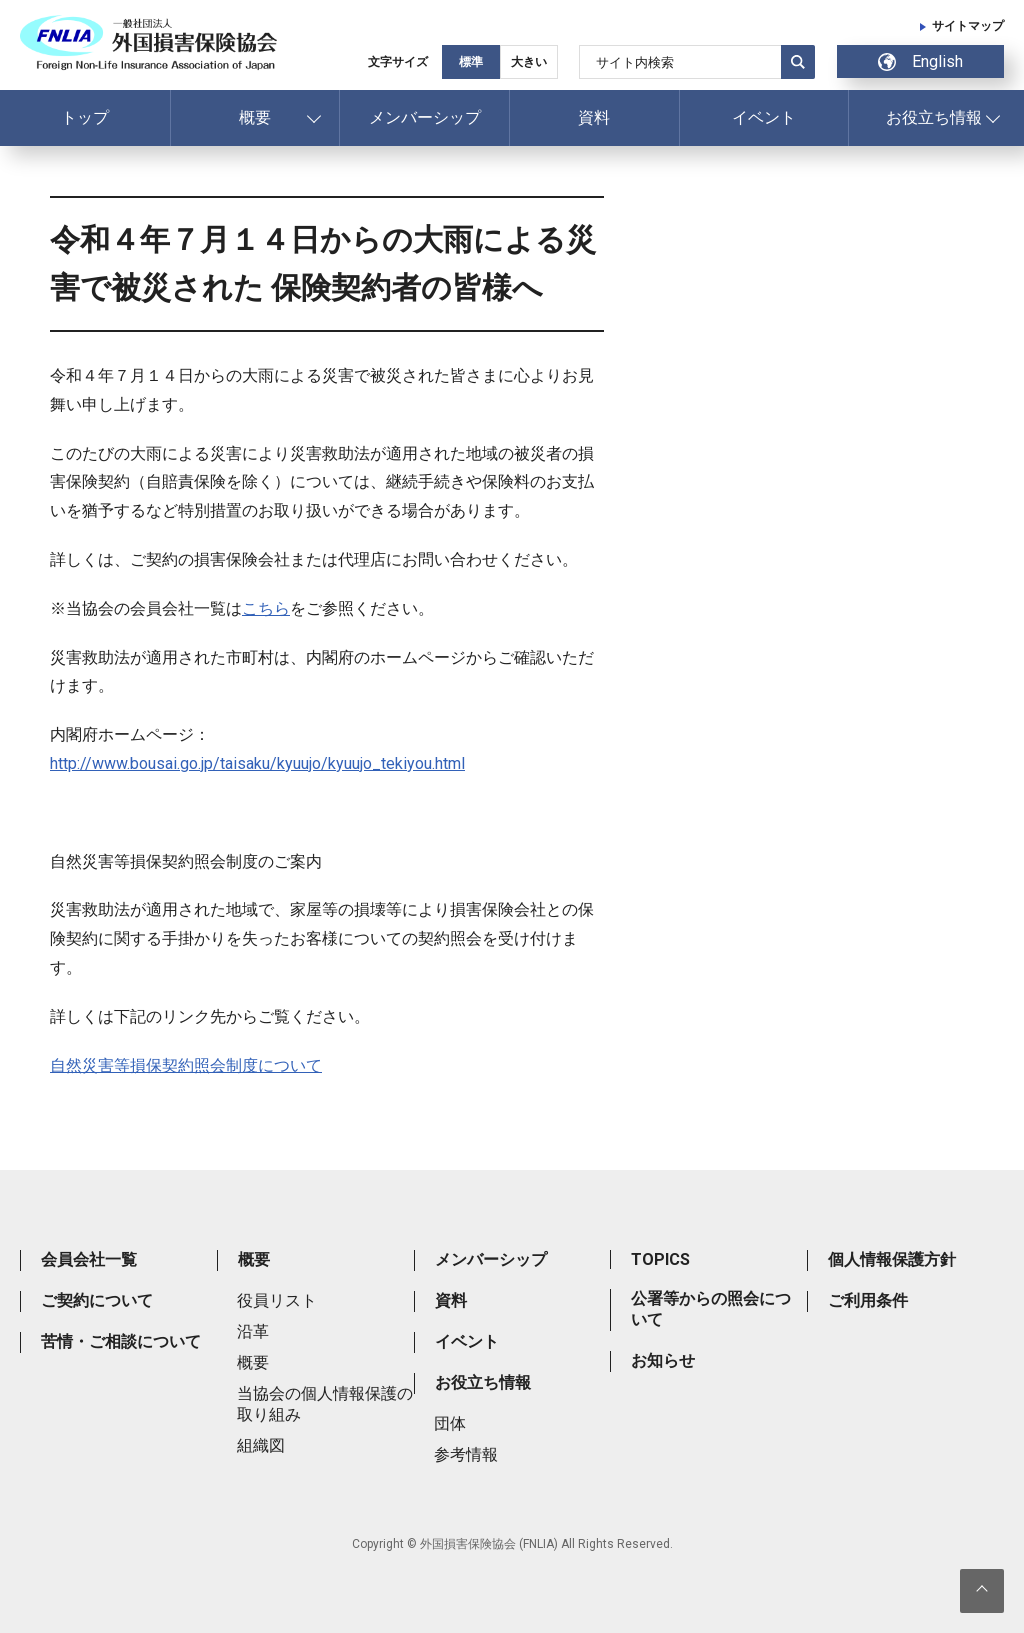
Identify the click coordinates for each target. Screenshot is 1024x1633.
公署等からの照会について (711, 1309)
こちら (266, 608)
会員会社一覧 (89, 1259)
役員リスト (277, 1300)
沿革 (253, 1331)
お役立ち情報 (934, 117)
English (920, 61)
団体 (450, 1423)
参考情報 (466, 1454)
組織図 (261, 1445)
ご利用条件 (868, 1300)
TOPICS (660, 1259)
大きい (529, 62)
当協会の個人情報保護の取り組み (325, 1404)
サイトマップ (968, 26)
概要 (255, 117)
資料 (594, 117)
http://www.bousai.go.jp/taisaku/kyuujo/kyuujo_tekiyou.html (257, 763)
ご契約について (97, 1300)
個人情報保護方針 (892, 1259)
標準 (471, 62)
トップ (85, 117)
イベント (764, 117)
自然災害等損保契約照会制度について (186, 1065)
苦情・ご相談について (121, 1341)
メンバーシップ (425, 117)
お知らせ (663, 1360)
